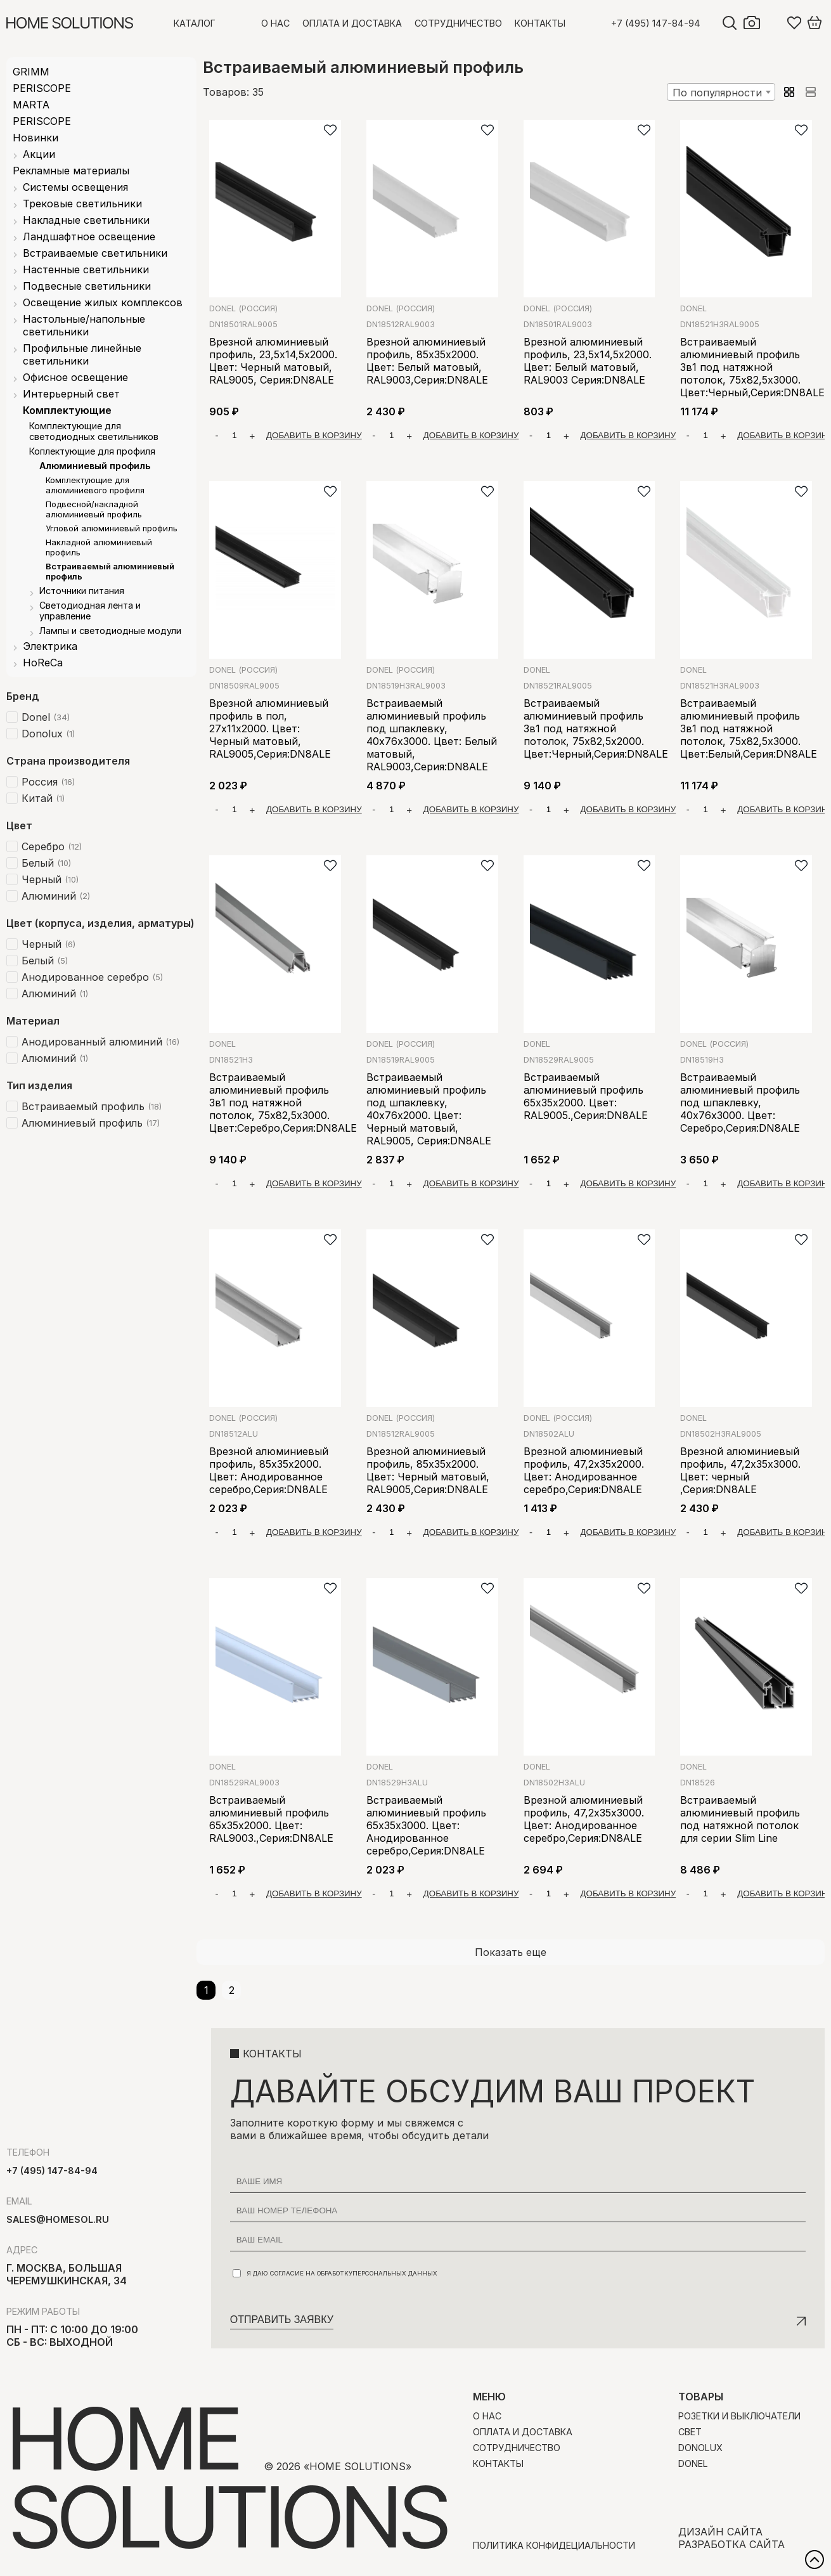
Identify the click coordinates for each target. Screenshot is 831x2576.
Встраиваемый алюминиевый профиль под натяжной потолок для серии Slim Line (740, 1819)
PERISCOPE (42, 88)
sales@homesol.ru (57, 2219)
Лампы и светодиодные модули (110, 630)
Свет (690, 2431)
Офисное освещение (75, 377)
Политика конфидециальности (554, 2545)
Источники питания (81, 590)
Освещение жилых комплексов (103, 302)
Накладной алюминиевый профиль (99, 547)
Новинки (35, 137)
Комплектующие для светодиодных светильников (93, 431)
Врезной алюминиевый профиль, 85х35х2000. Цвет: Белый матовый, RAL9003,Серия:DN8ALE (427, 360)
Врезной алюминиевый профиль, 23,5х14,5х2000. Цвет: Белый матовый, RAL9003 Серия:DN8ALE (588, 360)
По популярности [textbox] (717, 92)
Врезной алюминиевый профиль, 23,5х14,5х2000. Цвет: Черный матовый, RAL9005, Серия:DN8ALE (273, 360)
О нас (275, 23)
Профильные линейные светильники (82, 354)
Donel (243, 308)
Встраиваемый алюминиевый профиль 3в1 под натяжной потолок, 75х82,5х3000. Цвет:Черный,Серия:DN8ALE (752, 367)
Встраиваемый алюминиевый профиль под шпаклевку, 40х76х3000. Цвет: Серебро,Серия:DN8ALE (740, 1102)
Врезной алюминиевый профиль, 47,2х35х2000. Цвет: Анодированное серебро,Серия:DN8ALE (584, 1470)
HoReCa (43, 662)
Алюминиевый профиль (94, 465)
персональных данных (394, 2273)
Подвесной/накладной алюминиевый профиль (94, 509)
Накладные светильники (86, 220)
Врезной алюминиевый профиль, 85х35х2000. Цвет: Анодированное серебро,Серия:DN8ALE (268, 1470)
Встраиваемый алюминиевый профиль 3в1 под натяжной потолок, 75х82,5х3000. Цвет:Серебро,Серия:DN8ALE (283, 1102)
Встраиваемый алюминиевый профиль (110, 571)
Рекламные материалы (71, 170)
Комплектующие (67, 410)
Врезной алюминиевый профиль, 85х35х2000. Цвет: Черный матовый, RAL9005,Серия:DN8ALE (427, 1470)
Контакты (540, 23)
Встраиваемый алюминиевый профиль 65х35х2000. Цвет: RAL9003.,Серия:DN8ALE (271, 1819)
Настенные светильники (86, 269)
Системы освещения (75, 187)
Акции (39, 154)
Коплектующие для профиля (92, 451)
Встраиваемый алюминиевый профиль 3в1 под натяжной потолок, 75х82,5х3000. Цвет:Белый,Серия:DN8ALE (748, 728)
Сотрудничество (458, 23)
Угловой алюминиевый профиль (111, 528)
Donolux (700, 2447)
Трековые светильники (82, 203)
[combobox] (721, 92)
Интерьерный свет (71, 393)
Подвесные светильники (87, 286)
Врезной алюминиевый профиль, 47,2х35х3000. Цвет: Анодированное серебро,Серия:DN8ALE (584, 1819)
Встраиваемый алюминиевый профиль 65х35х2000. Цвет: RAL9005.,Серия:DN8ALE (586, 1096)
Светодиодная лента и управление (90, 610)
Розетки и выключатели (739, 2416)
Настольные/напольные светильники (84, 325)
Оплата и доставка (352, 23)
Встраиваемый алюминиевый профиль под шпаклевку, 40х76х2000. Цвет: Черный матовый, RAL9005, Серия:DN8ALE (428, 1109)
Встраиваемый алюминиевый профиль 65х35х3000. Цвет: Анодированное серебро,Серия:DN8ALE (426, 1825)
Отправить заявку (281, 2319)
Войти (774, 23)
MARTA (31, 104)
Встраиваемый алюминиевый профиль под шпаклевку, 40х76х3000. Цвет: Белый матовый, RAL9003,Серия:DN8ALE (431, 735)
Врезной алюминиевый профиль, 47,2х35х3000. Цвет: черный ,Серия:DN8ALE (740, 1470)
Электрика (50, 646)
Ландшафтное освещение (89, 236)
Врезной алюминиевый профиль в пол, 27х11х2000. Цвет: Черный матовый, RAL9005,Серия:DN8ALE (270, 728)
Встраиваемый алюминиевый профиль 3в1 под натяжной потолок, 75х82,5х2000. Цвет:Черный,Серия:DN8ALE (596, 728)
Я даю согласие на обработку (335, 2273)
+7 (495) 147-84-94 (655, 23)
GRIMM (31, 71)
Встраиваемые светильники (95, 253)
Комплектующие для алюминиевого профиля (95, 485)
